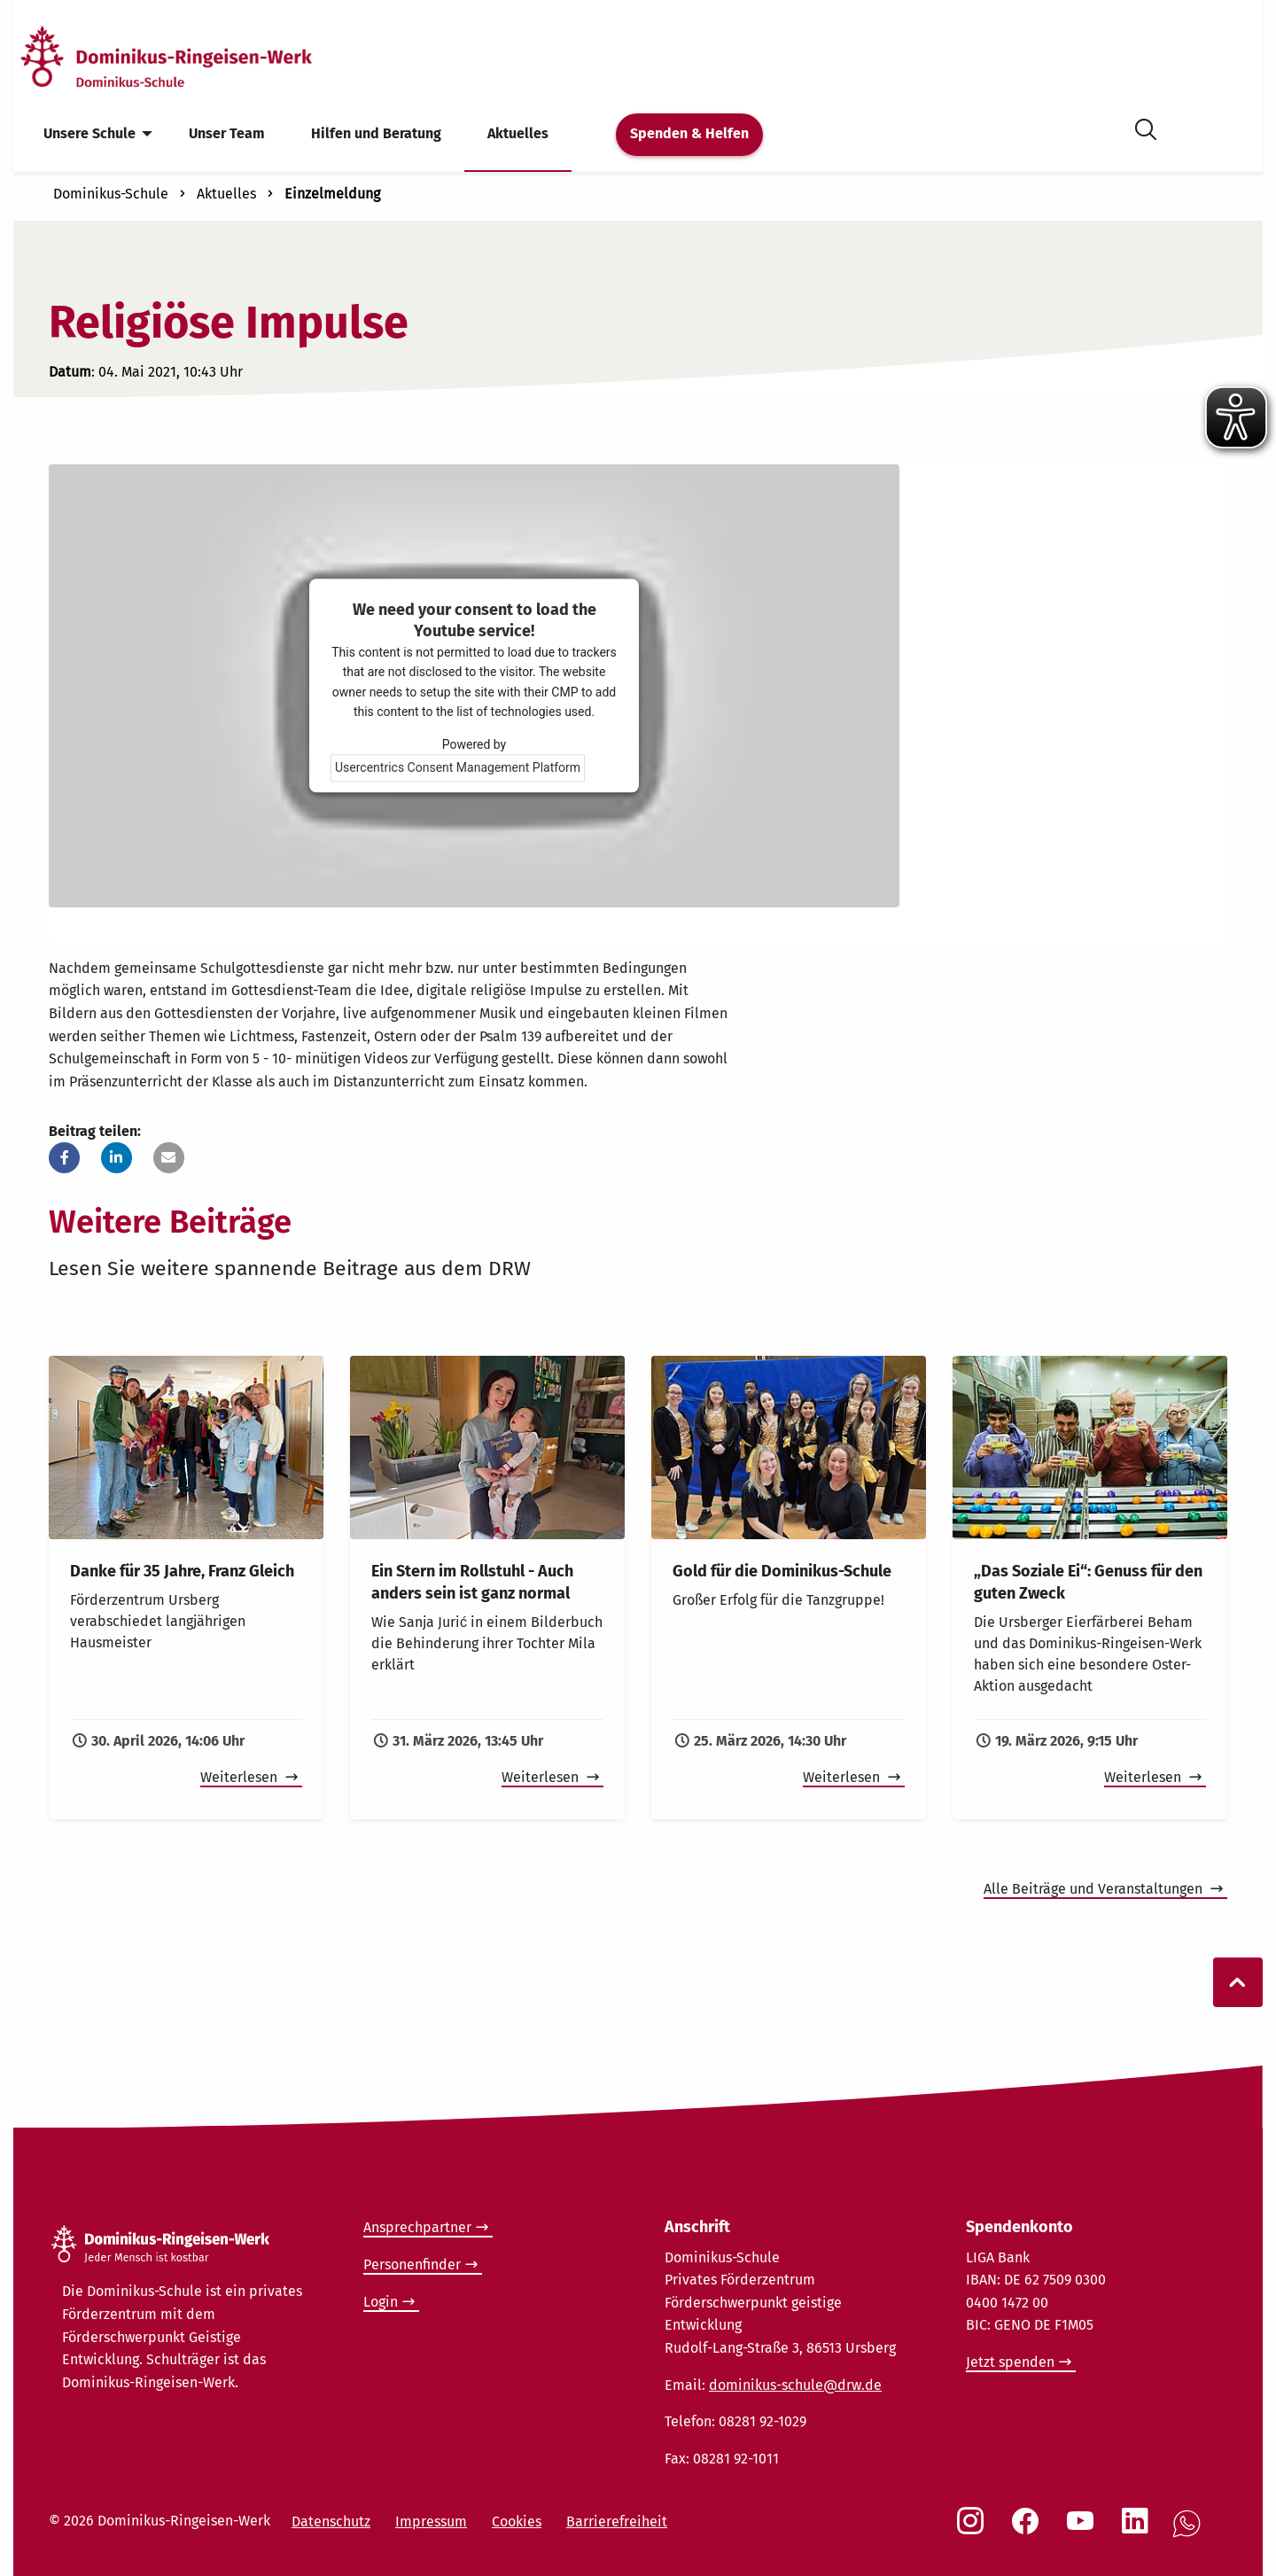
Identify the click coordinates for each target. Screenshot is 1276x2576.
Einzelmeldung (332, 193)
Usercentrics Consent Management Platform (457, 768)
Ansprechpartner (417, 2227)
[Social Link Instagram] (974, 2529)
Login (380, 2301)
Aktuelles (226, 193)
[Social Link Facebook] (1029, 2529)
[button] (64, 1157)
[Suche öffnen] (1146, 126)
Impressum (431, 2521)
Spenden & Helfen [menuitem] (689, 133)
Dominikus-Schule (110, 193)
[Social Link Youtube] (1083, 2529)
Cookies (516, 2521)
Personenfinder (412, 2264)
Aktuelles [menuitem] (518, 133)
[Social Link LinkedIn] (1138, 2529)
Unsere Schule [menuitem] (89, 133)
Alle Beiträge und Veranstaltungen (1095, 1888)
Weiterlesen (240, 1777)
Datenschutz (331, 2521)
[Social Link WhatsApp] (1190, 2533)
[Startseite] (197, 56)
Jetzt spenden (1010, 2362)
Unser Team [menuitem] (227, 133)
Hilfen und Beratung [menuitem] (376, 133)
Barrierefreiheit (616, 2521)
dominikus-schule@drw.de (795, 2385)
